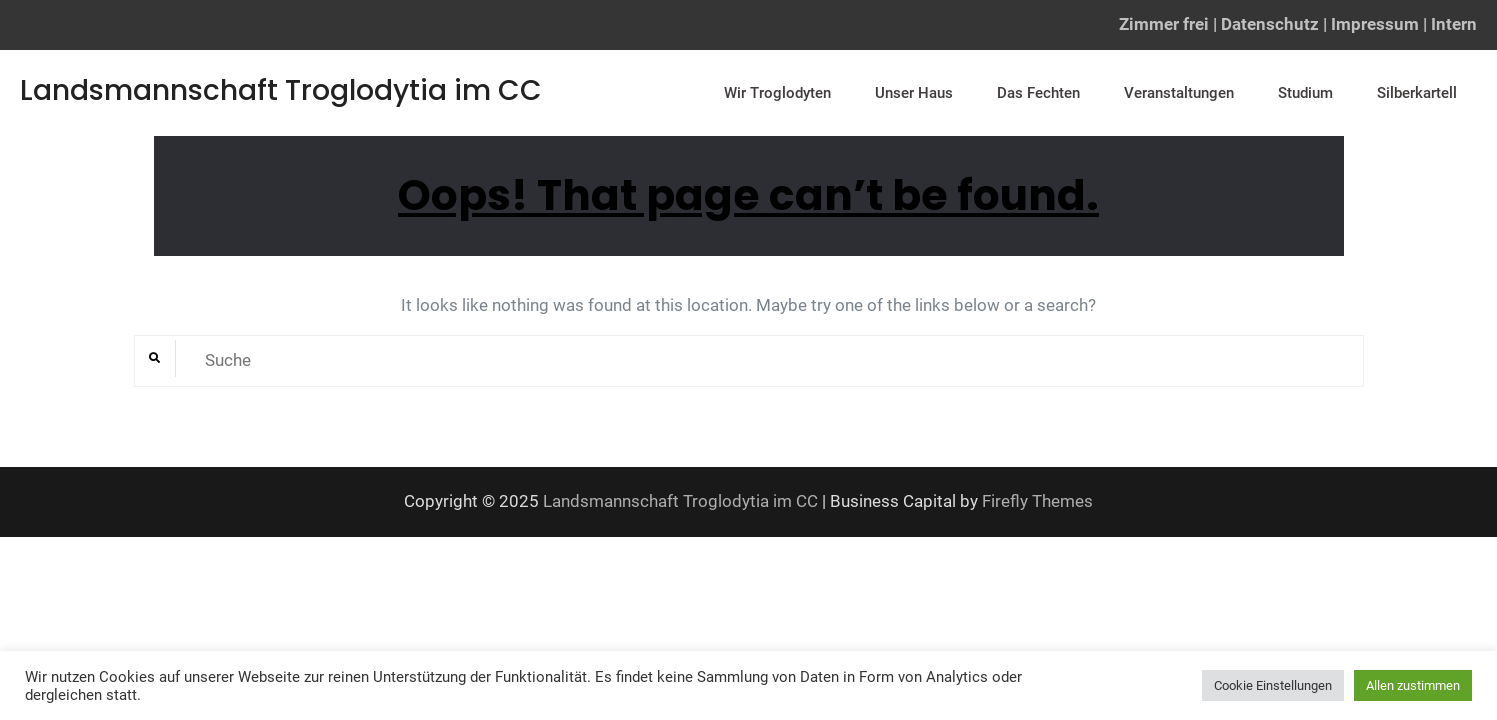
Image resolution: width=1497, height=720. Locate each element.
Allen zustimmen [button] (1413, 685)
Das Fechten (1038, 93)
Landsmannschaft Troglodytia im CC (281, 90)
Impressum (1375, 24)
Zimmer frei (1164, 24)
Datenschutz (1270, 24)
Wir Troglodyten (777, 93)
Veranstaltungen (1179, 93)
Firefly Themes (1037, 501)
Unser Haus (914, 93)
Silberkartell (1417, 93)
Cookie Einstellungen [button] (1273, 685)
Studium (1305, 93)
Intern (1454, 24)
